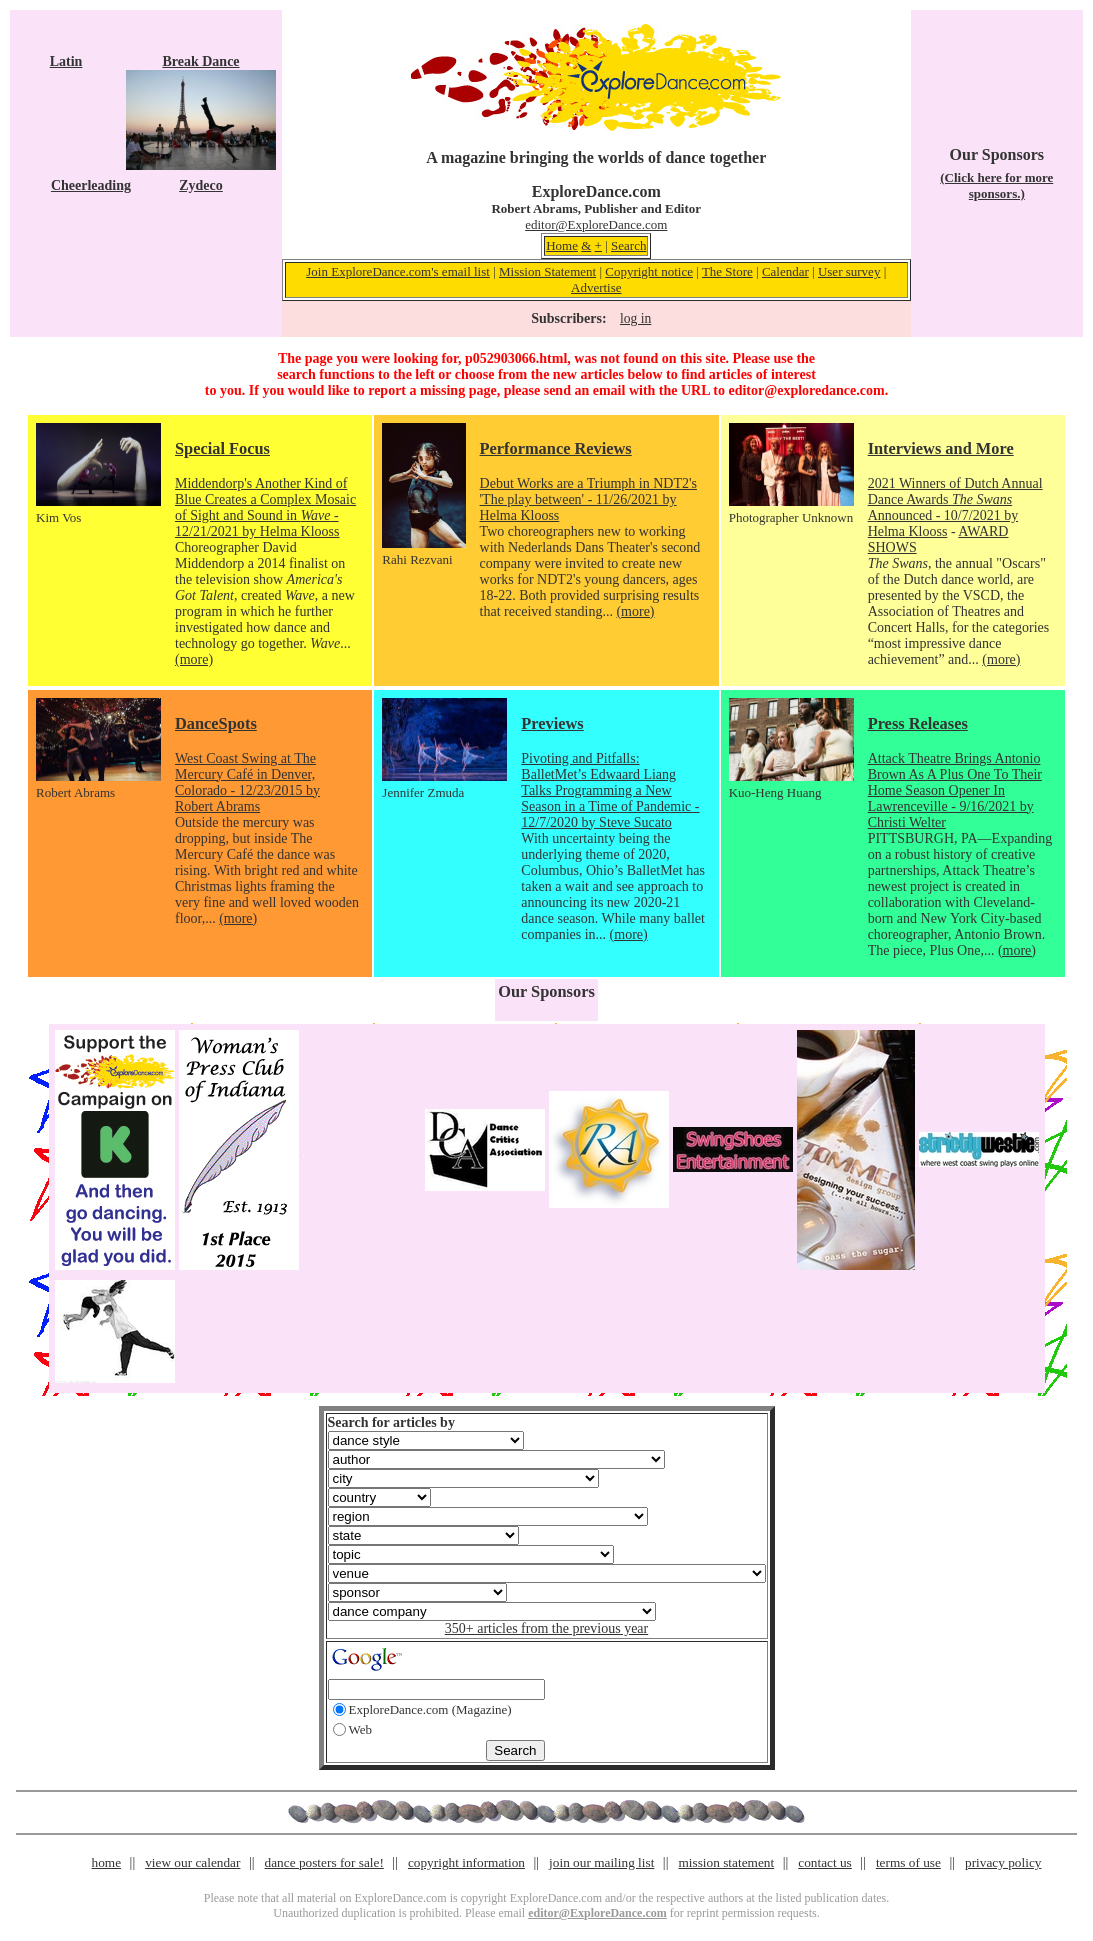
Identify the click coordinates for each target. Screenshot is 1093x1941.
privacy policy (1003, 1862)
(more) (194, 659)
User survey (849, 271)
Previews (552, 723)
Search (628, 245)
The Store (727, 271)
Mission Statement (547, 271)
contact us (825, 1862)
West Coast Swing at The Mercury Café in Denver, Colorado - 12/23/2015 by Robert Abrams (247, 782)
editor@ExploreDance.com (596, 224)
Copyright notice (649, 271)
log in (635, 318)
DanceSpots (216, 723)
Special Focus (222, 448)
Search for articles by (391, 1422)
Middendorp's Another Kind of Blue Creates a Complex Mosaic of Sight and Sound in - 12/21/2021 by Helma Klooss (265, 507)
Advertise (596, 287)
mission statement (726, 1862)
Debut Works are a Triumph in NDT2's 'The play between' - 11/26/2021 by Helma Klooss (588, 499)
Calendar (785, 271)
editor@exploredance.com (806, 390)
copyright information (466, 1862)
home (107, 1862)
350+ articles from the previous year (546, 1628)
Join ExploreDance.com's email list (398, 271)
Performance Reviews (556, 448)
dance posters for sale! (324, 1862)
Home (562, 245)
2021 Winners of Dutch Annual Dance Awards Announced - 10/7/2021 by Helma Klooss (955, 507)
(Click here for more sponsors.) (996, 185)
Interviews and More (941, 448)
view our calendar (192, 1862)
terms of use (908, 1862)
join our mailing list (601, 1862)
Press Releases (918, 723)
